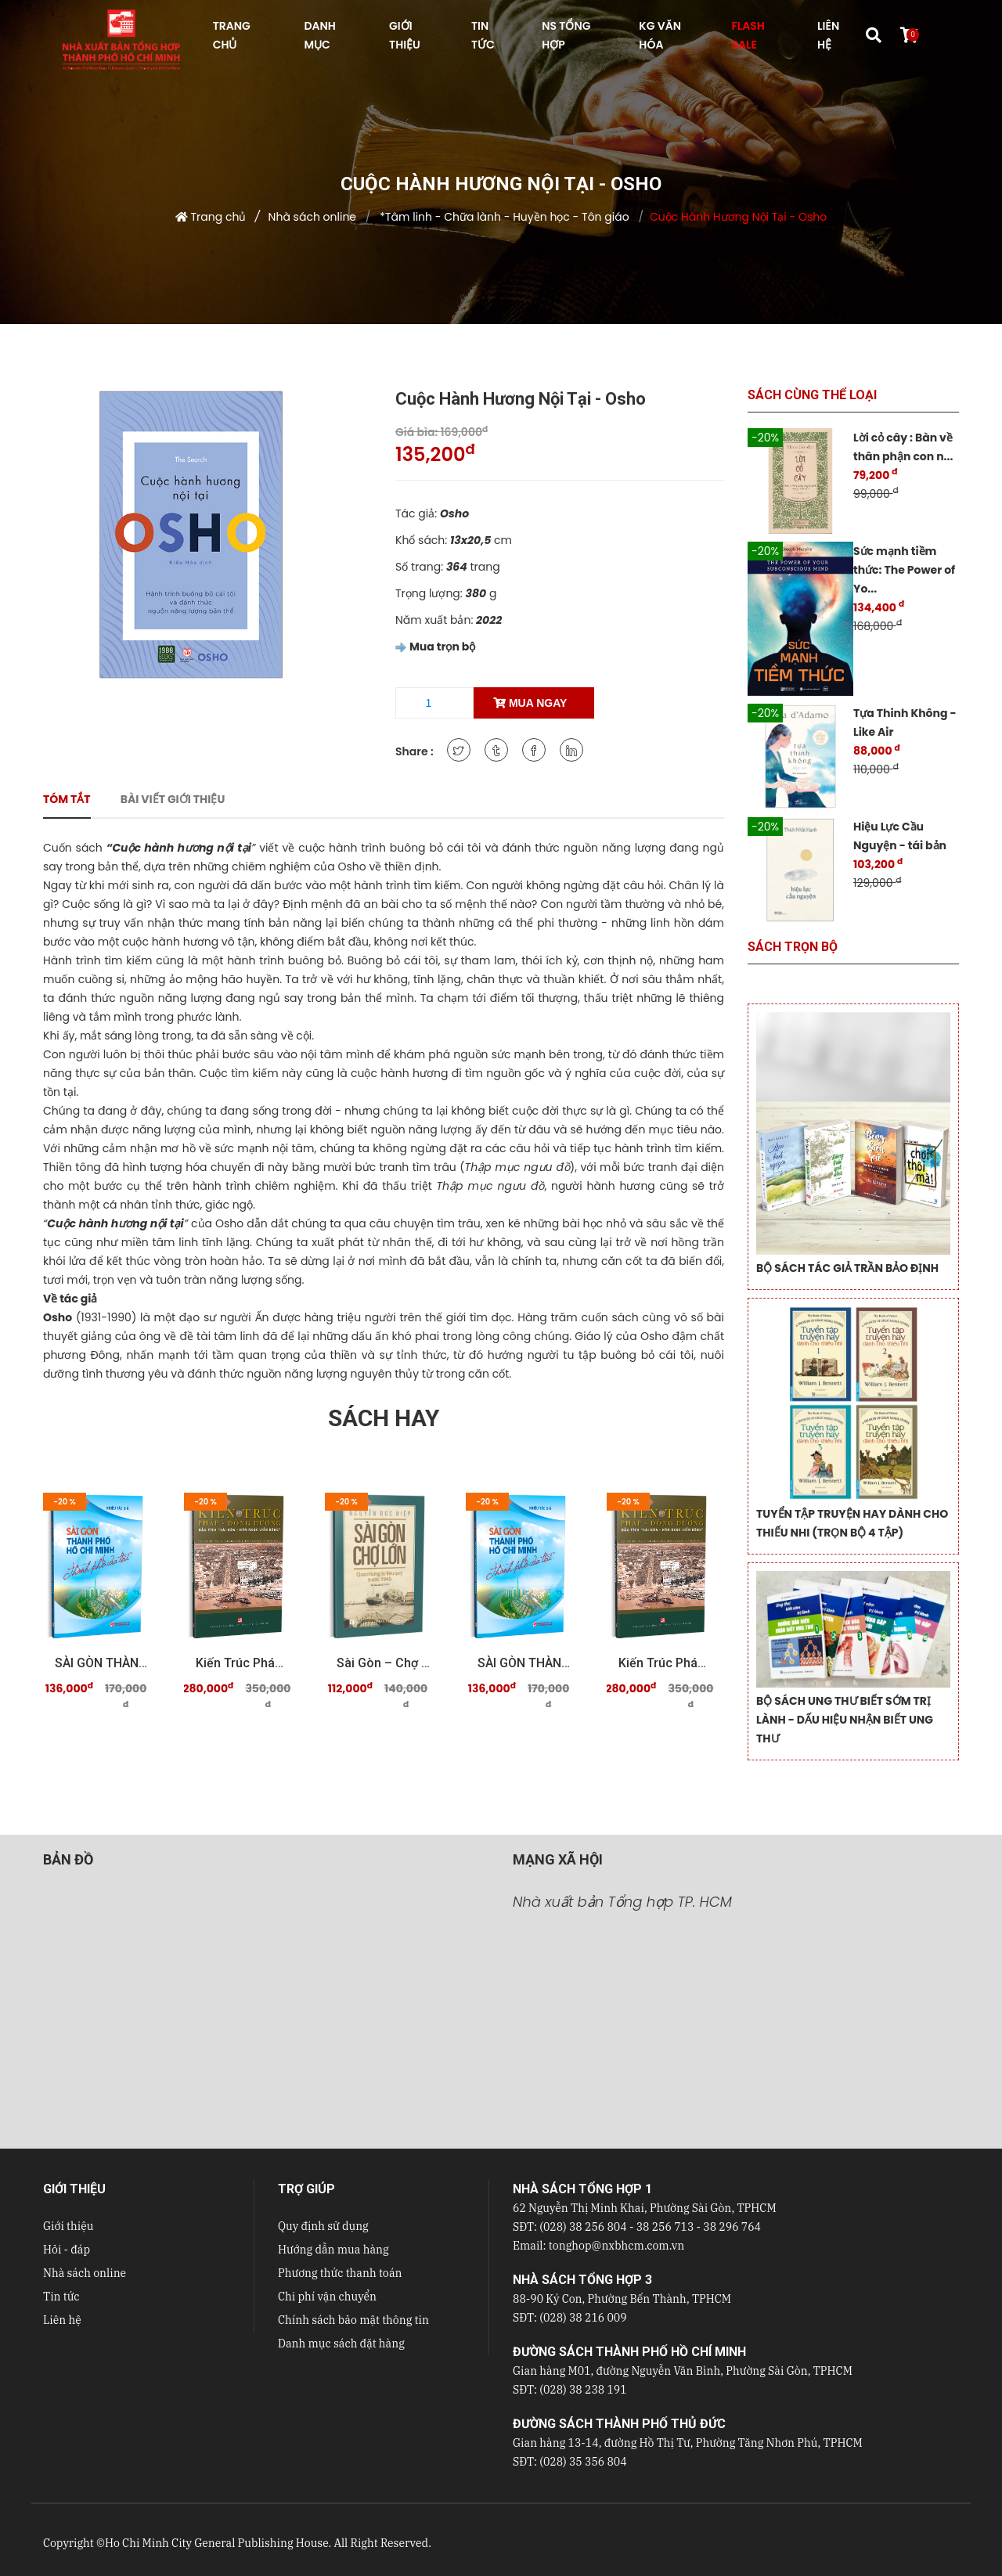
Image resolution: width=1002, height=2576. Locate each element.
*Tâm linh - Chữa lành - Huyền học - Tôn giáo (503, 217)
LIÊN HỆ (828, 35)
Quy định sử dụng (323, 2226)
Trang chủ (219, 217)
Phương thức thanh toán (340, 2273)
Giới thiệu (68, 2226)
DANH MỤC (319, 35)
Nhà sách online (312, 217)
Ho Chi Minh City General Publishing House (217, 2543)
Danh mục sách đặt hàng (341, 2343)
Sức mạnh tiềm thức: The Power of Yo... (904, 569)
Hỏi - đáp (66, 2250)
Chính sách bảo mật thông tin (353, 2320)
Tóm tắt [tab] (67, 799)
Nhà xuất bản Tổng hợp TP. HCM (622, 1901)
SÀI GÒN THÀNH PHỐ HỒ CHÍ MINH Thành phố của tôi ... (102, 1662)
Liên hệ (62, 2320)
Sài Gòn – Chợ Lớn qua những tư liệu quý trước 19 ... (384, 1662)
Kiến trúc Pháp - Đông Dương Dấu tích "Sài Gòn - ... (243, 1662)
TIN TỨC (483, 35)
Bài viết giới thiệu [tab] (173, 799)
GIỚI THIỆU (404, 35)
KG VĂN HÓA (660, 35)
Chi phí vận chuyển (327, 2297)
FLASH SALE (747, 35)
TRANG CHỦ (231, 35)
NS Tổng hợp (566, 35)
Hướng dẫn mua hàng (333, 2250)
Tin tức (61, 2297)
